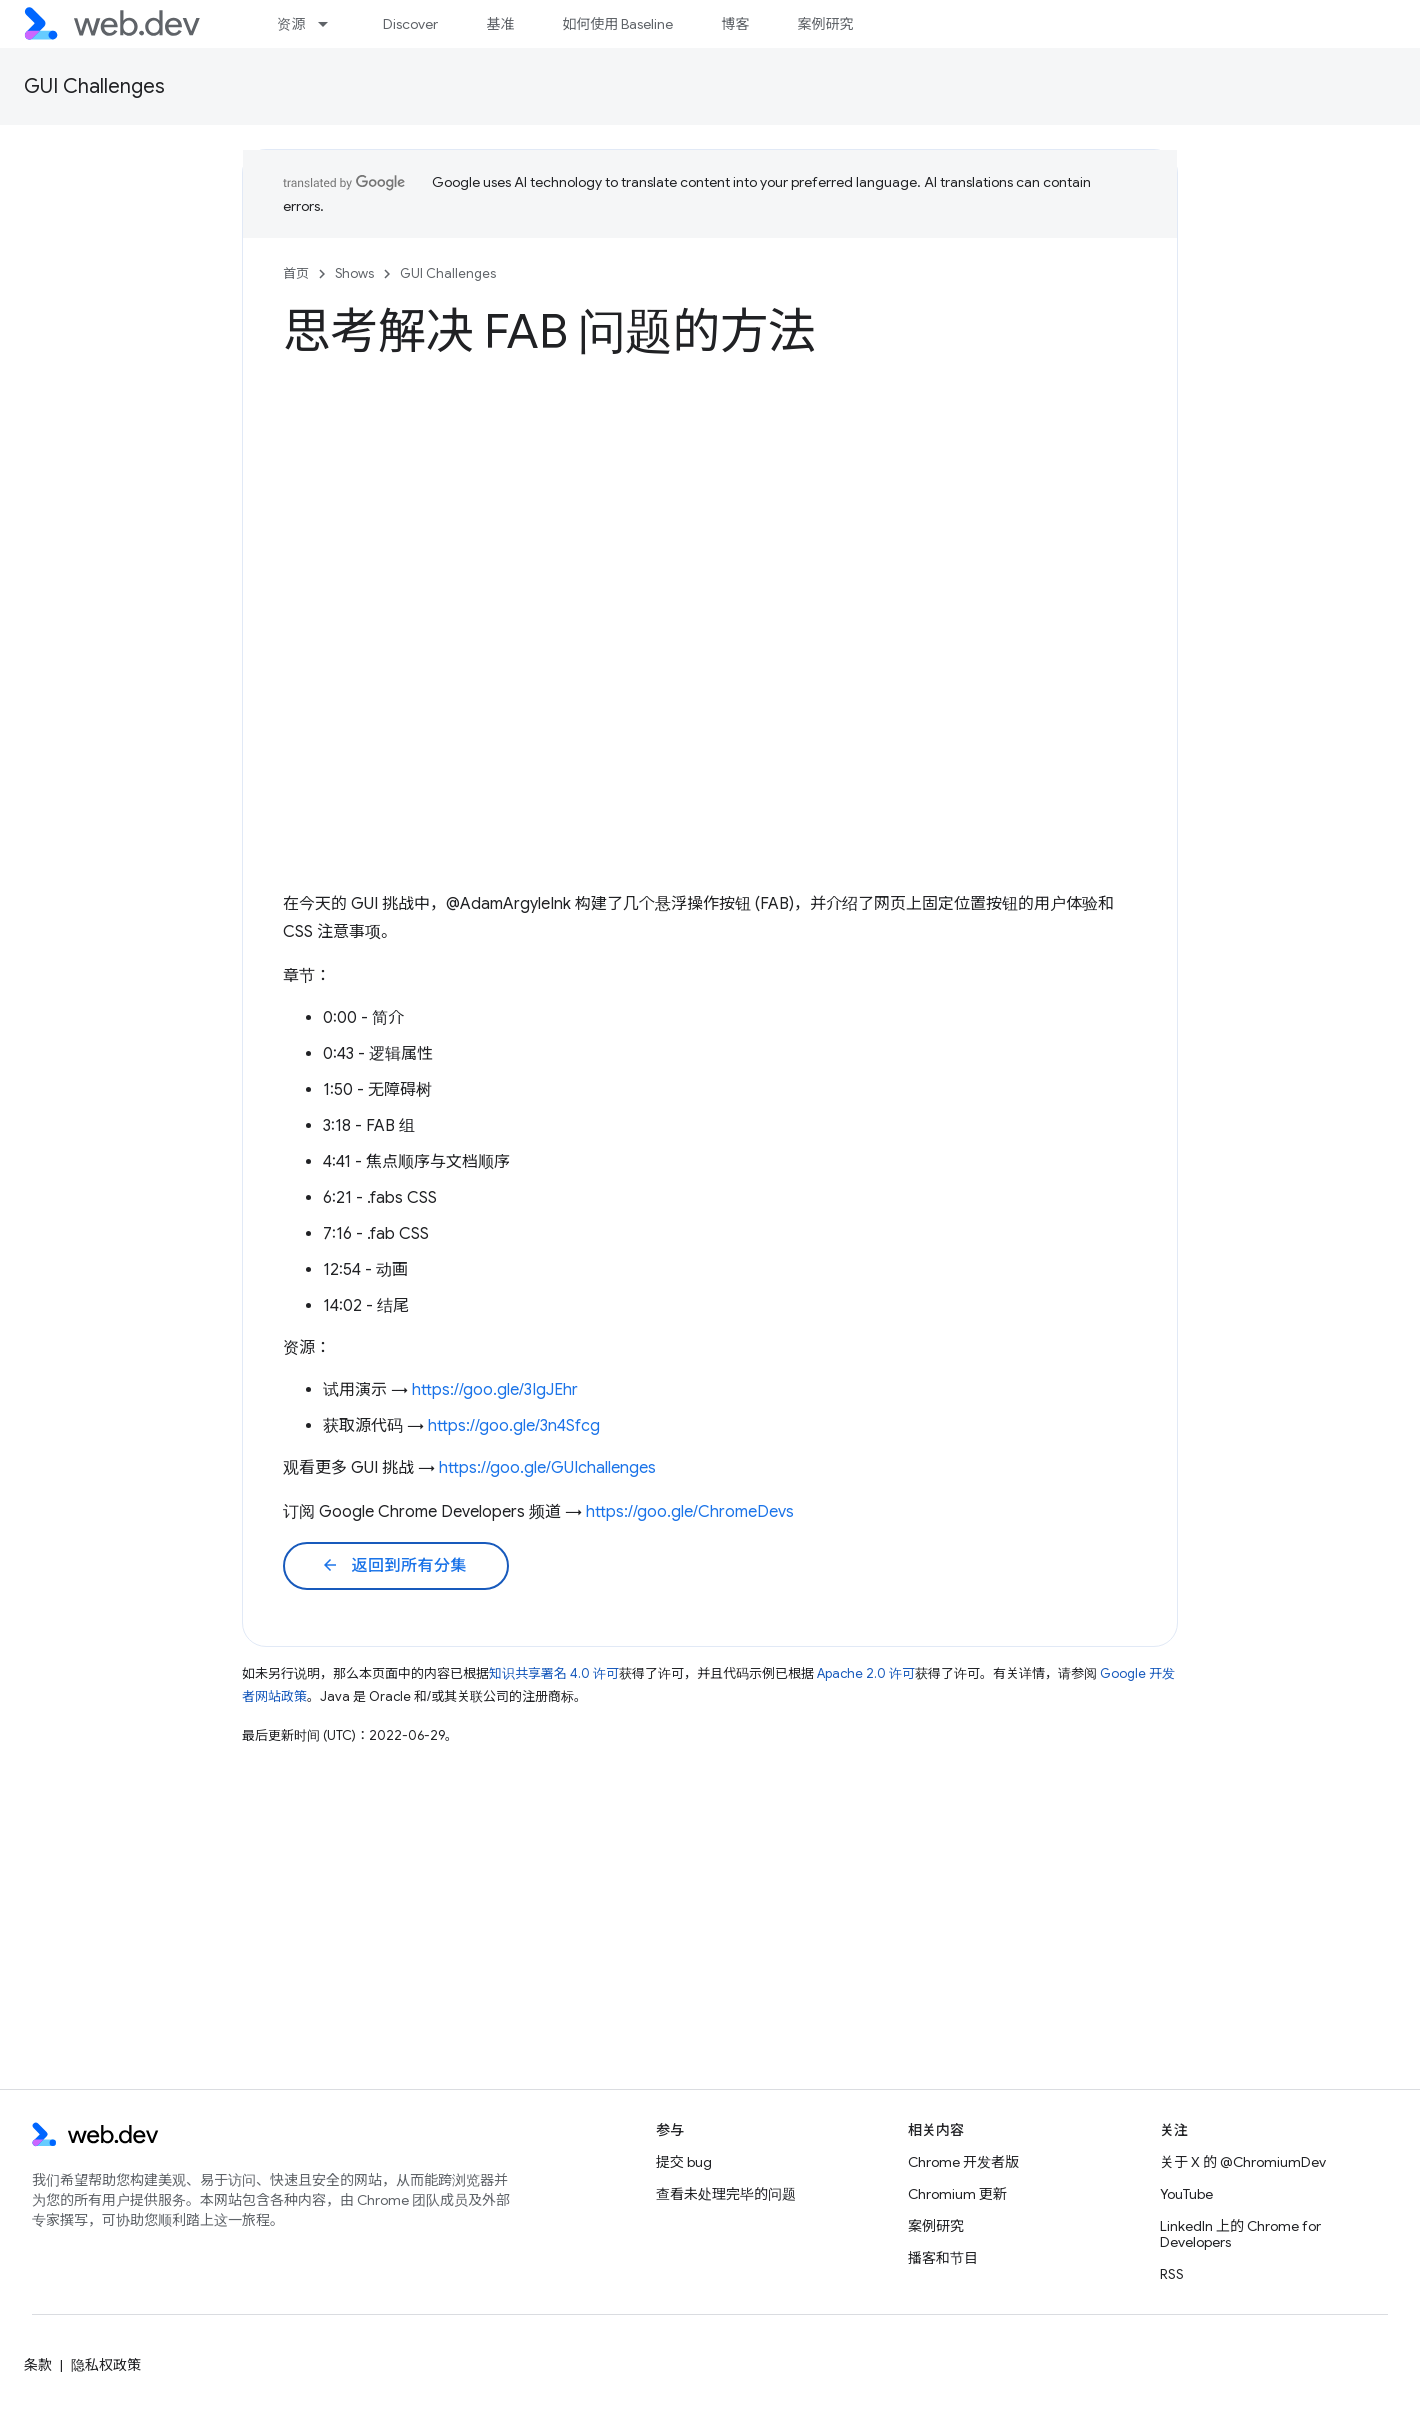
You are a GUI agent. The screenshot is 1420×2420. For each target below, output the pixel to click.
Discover (410, 24)
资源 (291, 24)
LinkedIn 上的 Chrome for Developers (1240, 2234)
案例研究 (825, 24)
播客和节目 (943, 2258)
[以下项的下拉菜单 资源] (332, 24)
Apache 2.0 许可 (866, 1673)
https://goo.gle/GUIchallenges (547, 1468)
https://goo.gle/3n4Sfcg (514, 1426)
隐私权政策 (106, 2365)
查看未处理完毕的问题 (726, 2194)
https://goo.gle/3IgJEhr (495, 1390)
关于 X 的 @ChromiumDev (1243, 2162)
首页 (296, 273)
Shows (354, 273)
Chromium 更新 (957, 2194)
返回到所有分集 (394, 1566)
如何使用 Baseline (617, 24)
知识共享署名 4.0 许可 (554, 1673)
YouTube (1186, 2194)
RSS (1172, 2274)
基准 (500, 24)
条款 (38, 2365)
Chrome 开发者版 (963, 2162)
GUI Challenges (94, 86)
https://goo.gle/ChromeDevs (690, 1512)
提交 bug (684, 2162)
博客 (735, 24)
